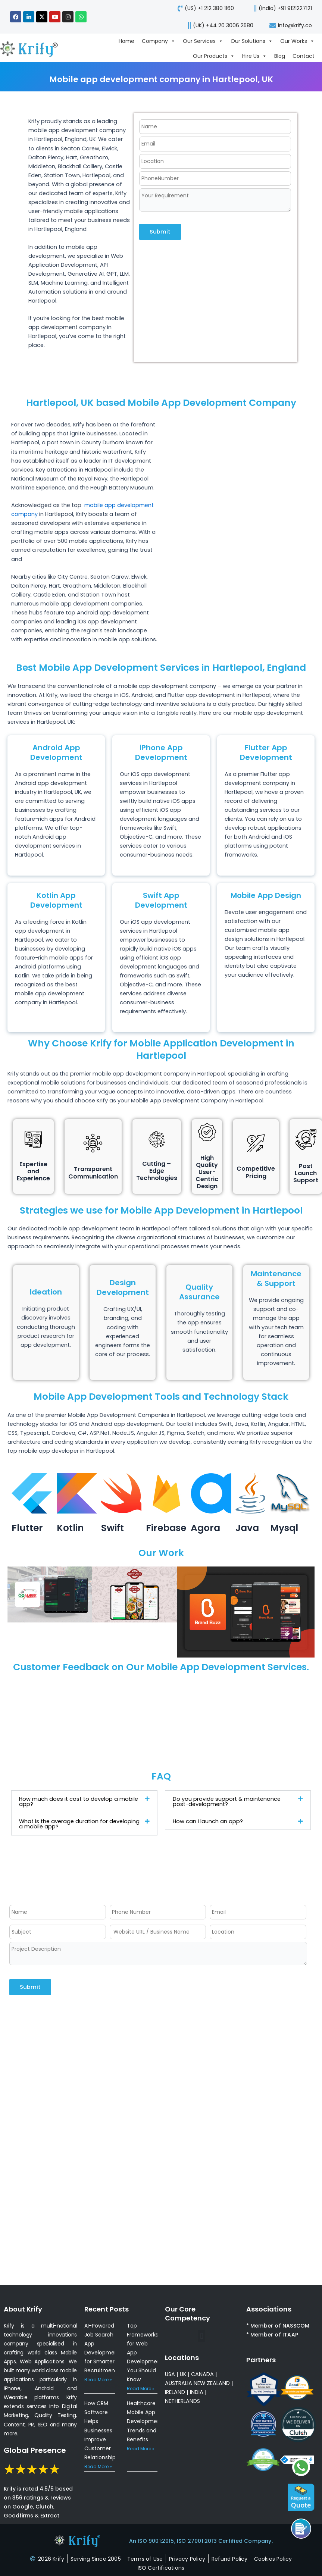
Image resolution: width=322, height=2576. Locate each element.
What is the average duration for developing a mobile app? (79, 1824)
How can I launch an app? (208, 1821)
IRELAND (175, 2392)
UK (183, 2374)
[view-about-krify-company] (32, 48)
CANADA (202, 2374)
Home (126, 41)
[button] (84, 1802)
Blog (279, 56)
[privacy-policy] (187, 2558)
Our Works (297, 41)
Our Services (203, 41)
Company (158, 41)
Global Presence (35, 2450)
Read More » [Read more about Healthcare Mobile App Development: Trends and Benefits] (140, 2448)
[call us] (280, 8)
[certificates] (161, 2567)
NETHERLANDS (182, 2401)
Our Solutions (252, 41)
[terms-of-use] (145, 2558)
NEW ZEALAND (212, 2383)
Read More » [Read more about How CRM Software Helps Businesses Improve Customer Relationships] (98, 2466)
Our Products (214, 55)
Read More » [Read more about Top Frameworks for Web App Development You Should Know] (140, 2388)
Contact (304, 56)
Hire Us (254, 55)
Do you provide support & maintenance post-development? (227, 1801)
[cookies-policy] (273, 2558)
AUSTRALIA (178, 2383)
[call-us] (204, 8)
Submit (160, 231)
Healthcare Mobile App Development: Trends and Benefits (145, 2421)
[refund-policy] (230, 2558)
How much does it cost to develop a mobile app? (78, 1801)
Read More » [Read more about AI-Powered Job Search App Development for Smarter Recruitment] (98, 2379)
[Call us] (301, 2529)
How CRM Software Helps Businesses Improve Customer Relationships (101, 2430)
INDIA (196, 2392)
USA (170, 2374)
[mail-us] (290, 25)
